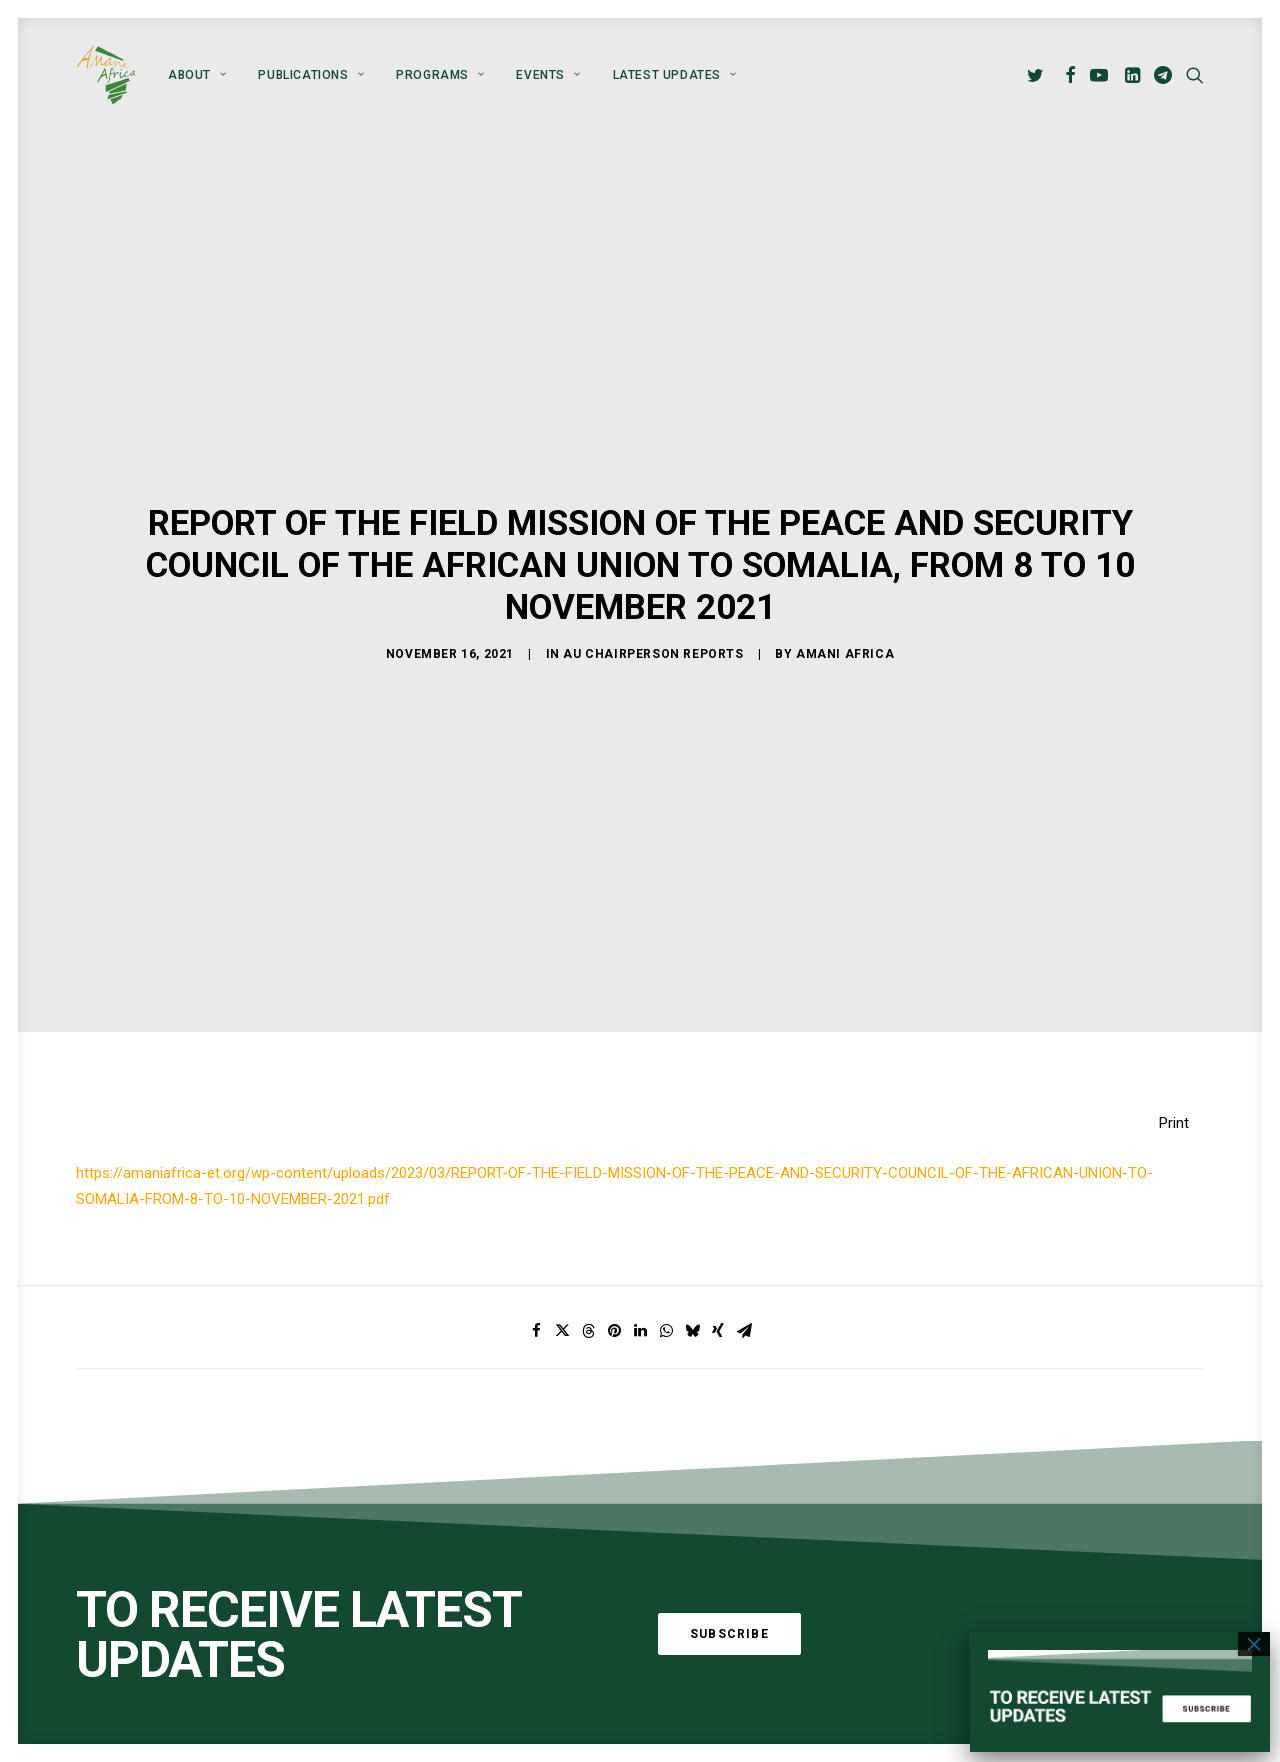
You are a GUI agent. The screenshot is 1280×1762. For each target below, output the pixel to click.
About (197, 75)
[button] (1038, 75)
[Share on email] (744, 1297)
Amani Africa (845, 637)
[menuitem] (197, 75)
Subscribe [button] (729, 1600)
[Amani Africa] (106, 75)
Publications (311, 75)
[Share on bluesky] (692, 1297)
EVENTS (548, 75)
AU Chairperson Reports (653, 637)
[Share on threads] (588, 1297)
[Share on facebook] (536, 1297)
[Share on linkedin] (640, 1297)
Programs (440, 75)
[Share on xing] (718, 1297)
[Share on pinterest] (614, 1297)
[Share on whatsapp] (666, 1297)
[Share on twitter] (562, 1297)
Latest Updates (675, 75)
